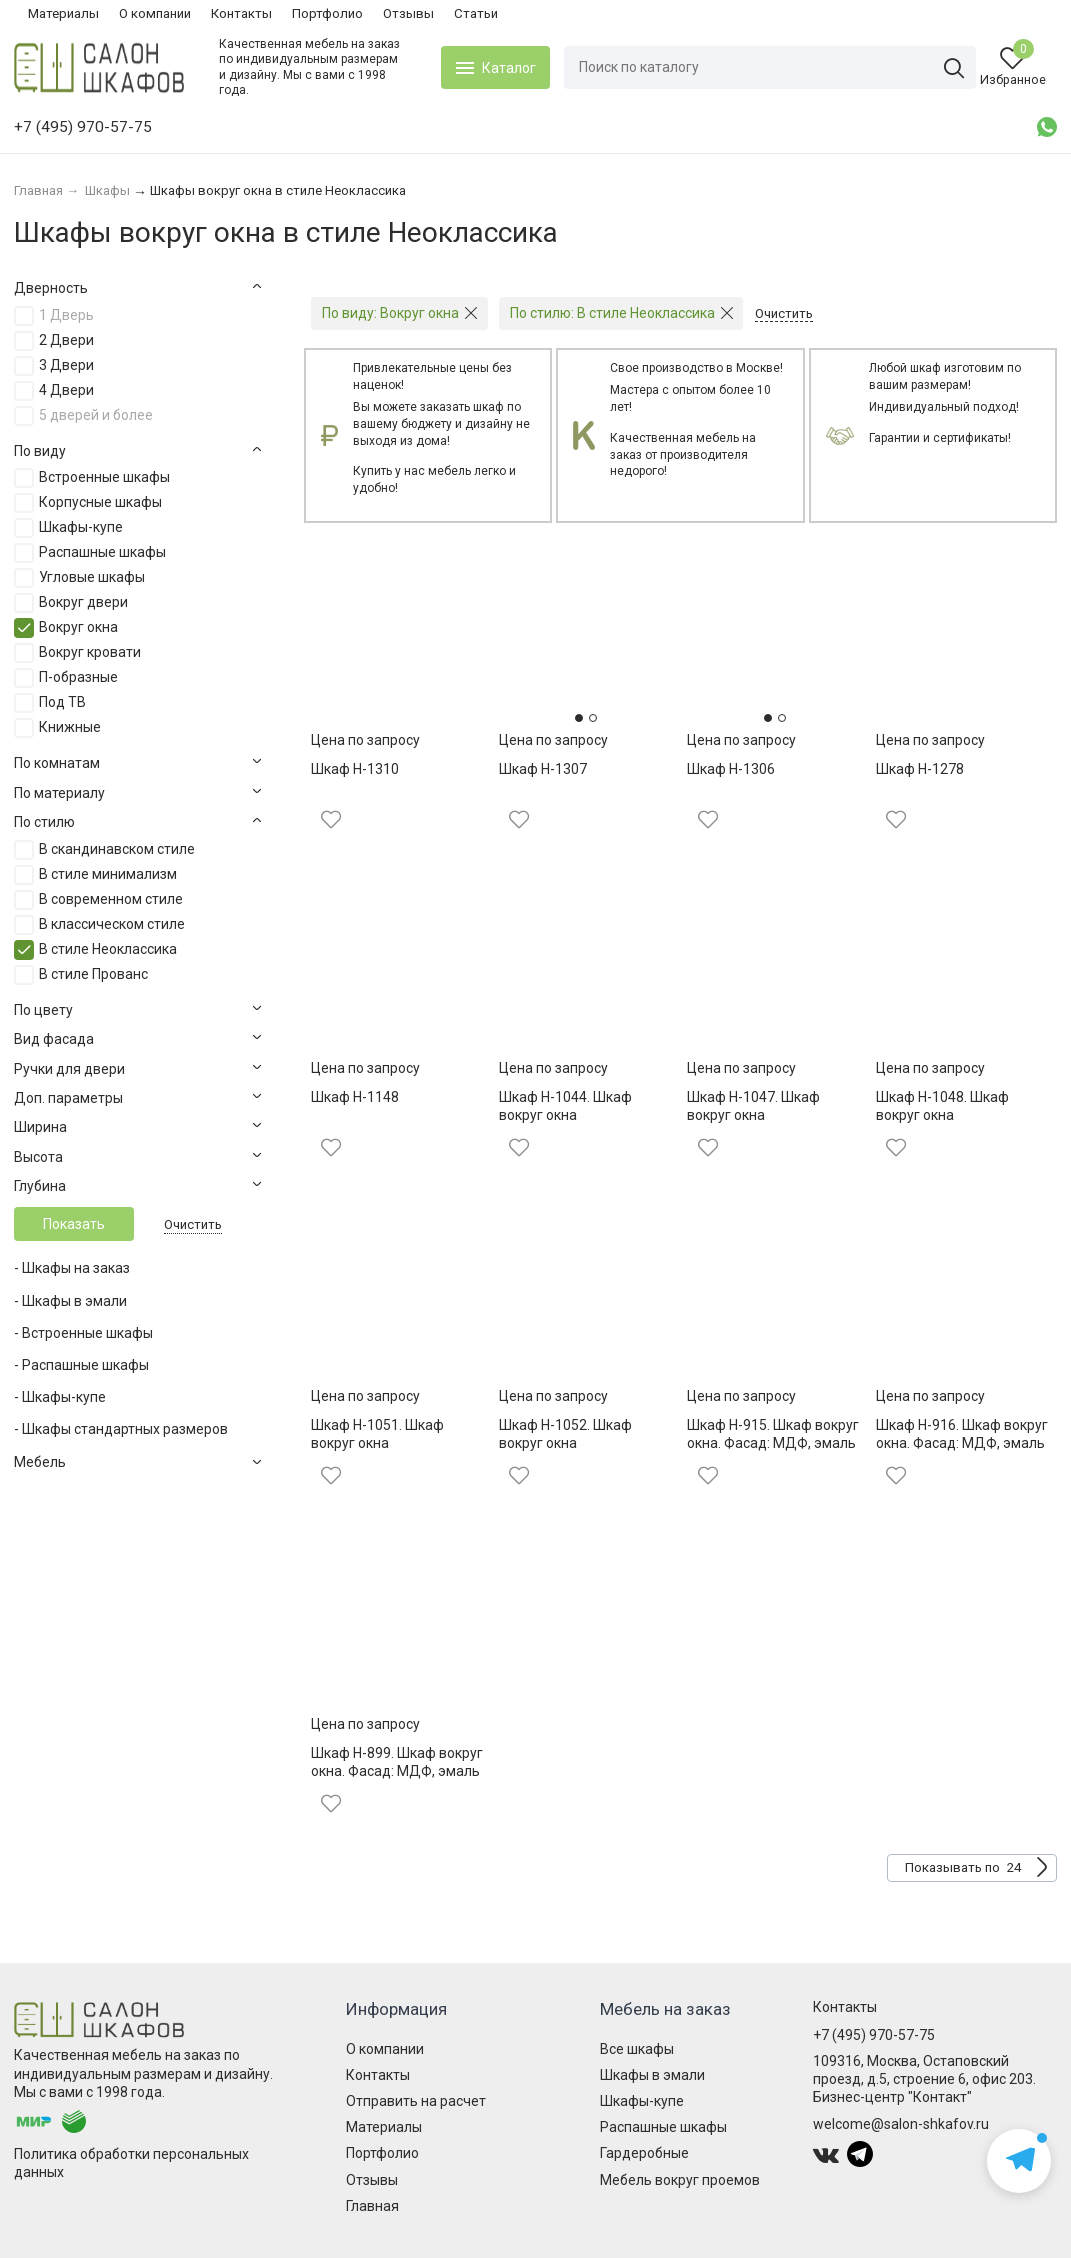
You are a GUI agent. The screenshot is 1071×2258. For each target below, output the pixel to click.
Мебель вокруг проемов (680, 2180)
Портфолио (327, 13)
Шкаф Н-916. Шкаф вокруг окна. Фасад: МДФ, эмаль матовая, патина (962, 1443)
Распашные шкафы (663, 2127)
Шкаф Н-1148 (355, 1097)
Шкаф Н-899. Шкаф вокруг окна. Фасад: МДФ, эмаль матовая (397, 1771)
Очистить (193, 1224)
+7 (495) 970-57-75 (874, 2035)
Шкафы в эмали (652, 2075)
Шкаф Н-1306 (731, 769)
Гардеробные (644, 2153)
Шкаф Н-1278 (920, 769)
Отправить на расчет (416, 2101)
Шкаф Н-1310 (355, 769)
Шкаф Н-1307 (543, 769)
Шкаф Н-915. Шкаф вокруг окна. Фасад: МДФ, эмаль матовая (773, 1443)
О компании (155, 13)
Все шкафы (637, 2049)
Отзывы (408, 13)
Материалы (63, 13)
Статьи (476, 13)
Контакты (241, 13)
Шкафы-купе (642, 2101)
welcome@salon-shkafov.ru (901, 2124)
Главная (372, 2206)
